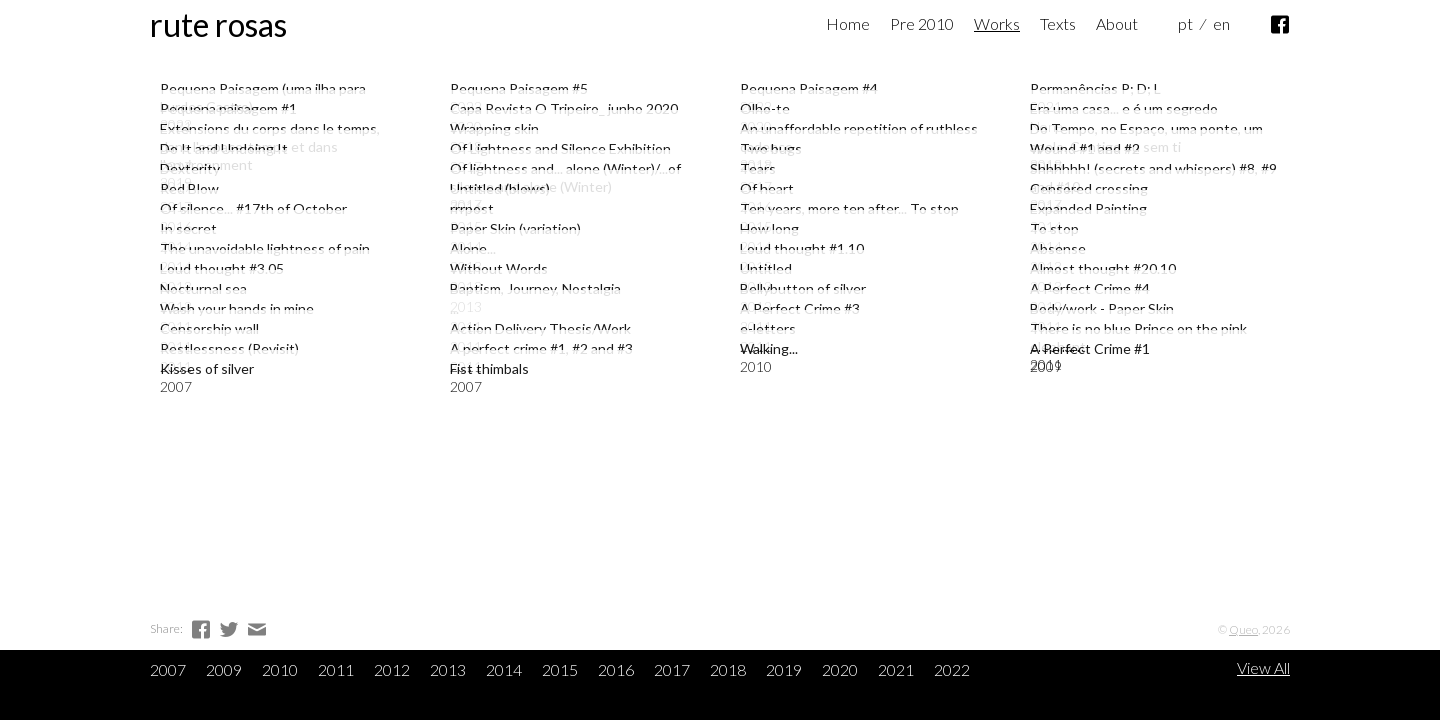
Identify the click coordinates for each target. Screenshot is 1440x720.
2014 (504, 669)
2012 (392, 669)
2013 (448, 669)
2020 (840, 669)
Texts (1058, 23)
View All (1263, 668)
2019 (784, 669)
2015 (560, 669)
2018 (728, 669)
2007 (168, 669)
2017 (672, 669)
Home (848, 23)
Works (997, 23)
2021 (896, 669)
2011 (336, 669)
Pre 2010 (922, 23)
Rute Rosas (218, 24)
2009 (224, 669)
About (1117, 23)
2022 (952, 669)
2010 (280, 669)
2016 (616, 669)
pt (1185, 23)
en (1221, 23)
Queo (1243, 629)
